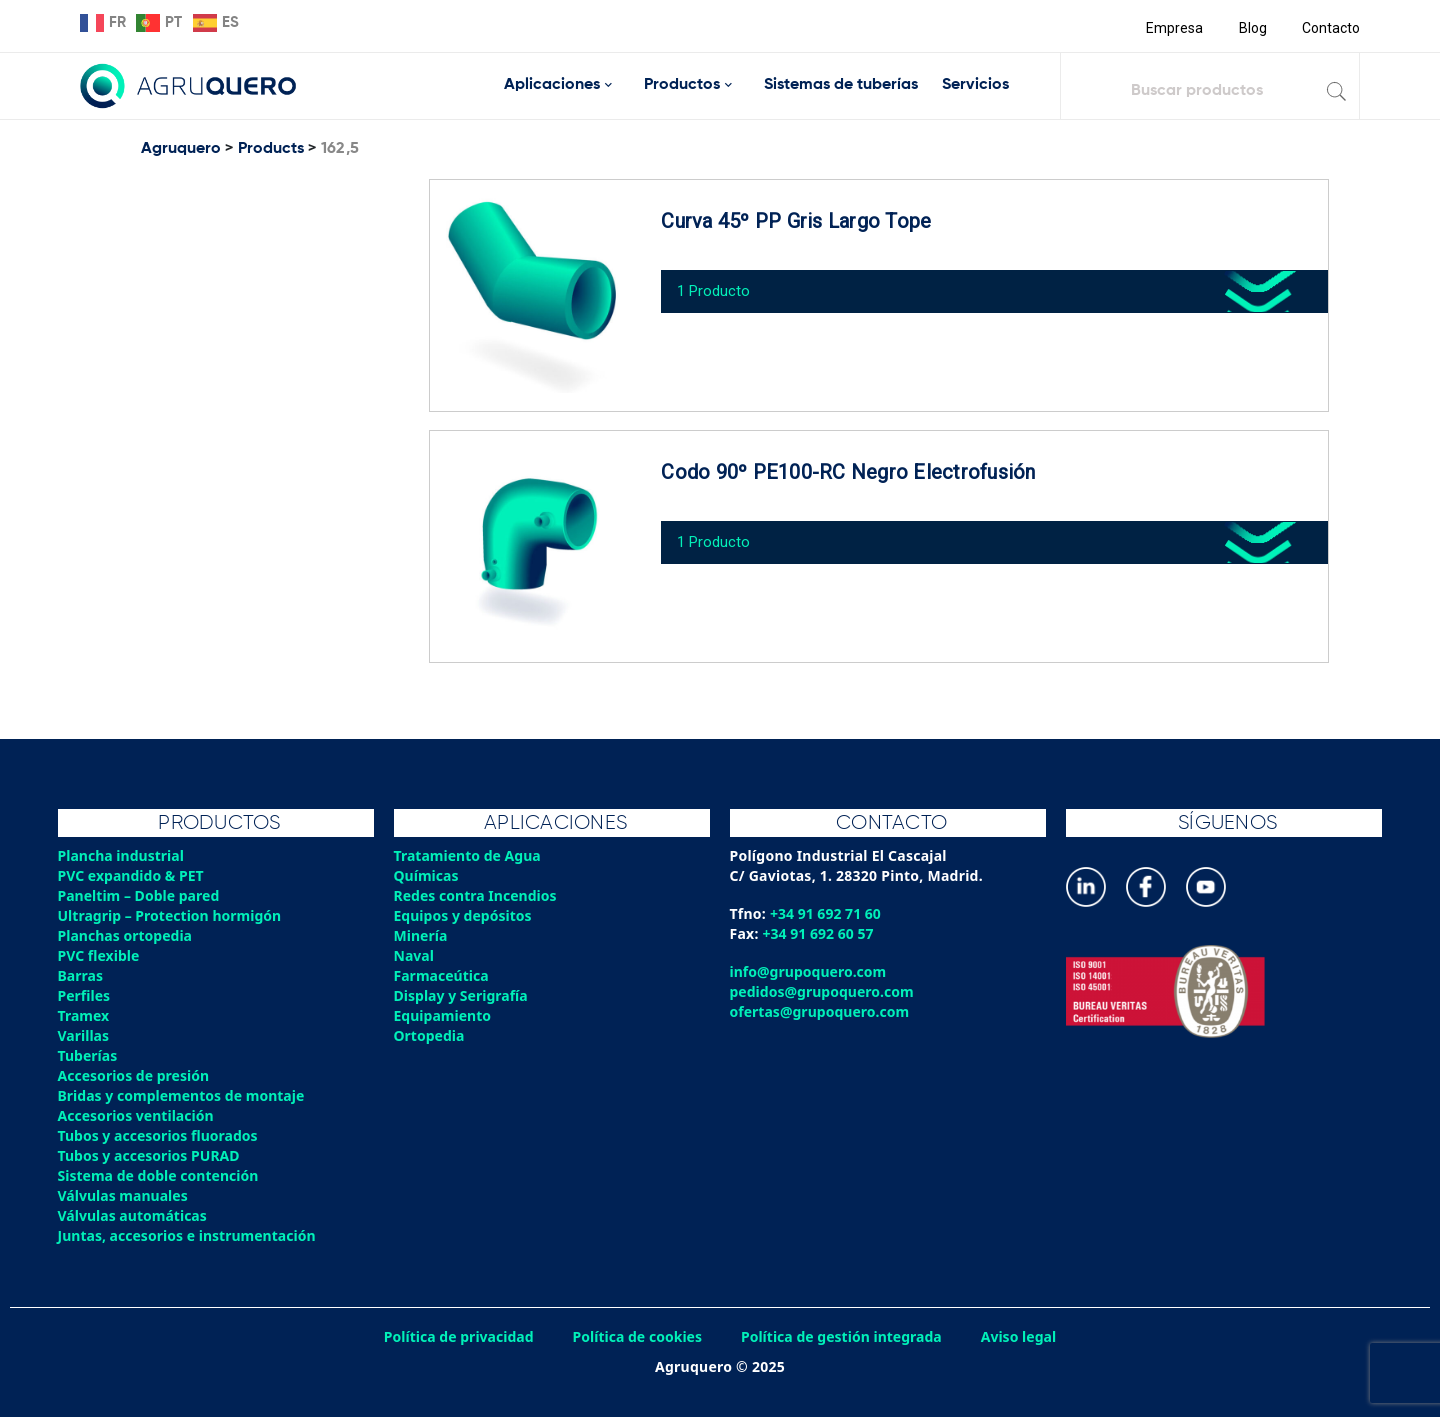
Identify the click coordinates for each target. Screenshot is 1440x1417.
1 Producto (720, 283)
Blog (1250, 28)
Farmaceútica (443, 975)
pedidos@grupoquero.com (824, 991)
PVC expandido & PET (133, 875)
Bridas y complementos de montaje (185, 1095)
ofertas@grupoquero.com (822, 1011)
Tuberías (89, 1055)
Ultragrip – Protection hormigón (173, 915)
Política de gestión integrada (845, 1336)
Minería (421, 935)
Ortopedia (430, 1035)
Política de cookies (635, 1336)
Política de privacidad (452, 1336)
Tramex (84, 1015)
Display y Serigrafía (463, 995)
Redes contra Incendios (478, 895)
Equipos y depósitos (465, 915)
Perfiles (85, 995)
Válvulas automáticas (135, 1215)
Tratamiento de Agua (470, 855)
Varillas (84, 1035)
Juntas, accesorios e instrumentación (191, 1235)
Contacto (1330, 28)
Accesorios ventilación (138, 1115)
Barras (81, 975)
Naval (415, 955)
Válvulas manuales (125, 1195)
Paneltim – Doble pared (141, 895)
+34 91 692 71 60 (827, 913)
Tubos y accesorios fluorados (161, 1135)
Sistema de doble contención (161, 1175)
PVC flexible (100, 955)
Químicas (427, 875)
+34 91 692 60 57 (820, 933)
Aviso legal (1027, 1336)
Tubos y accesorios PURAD (152, 1155)
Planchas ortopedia (127, 935)
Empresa (1171, 28)
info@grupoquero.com (810, 971)
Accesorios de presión (136, 1075)
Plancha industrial (123, 855)
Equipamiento (444, 1015)
